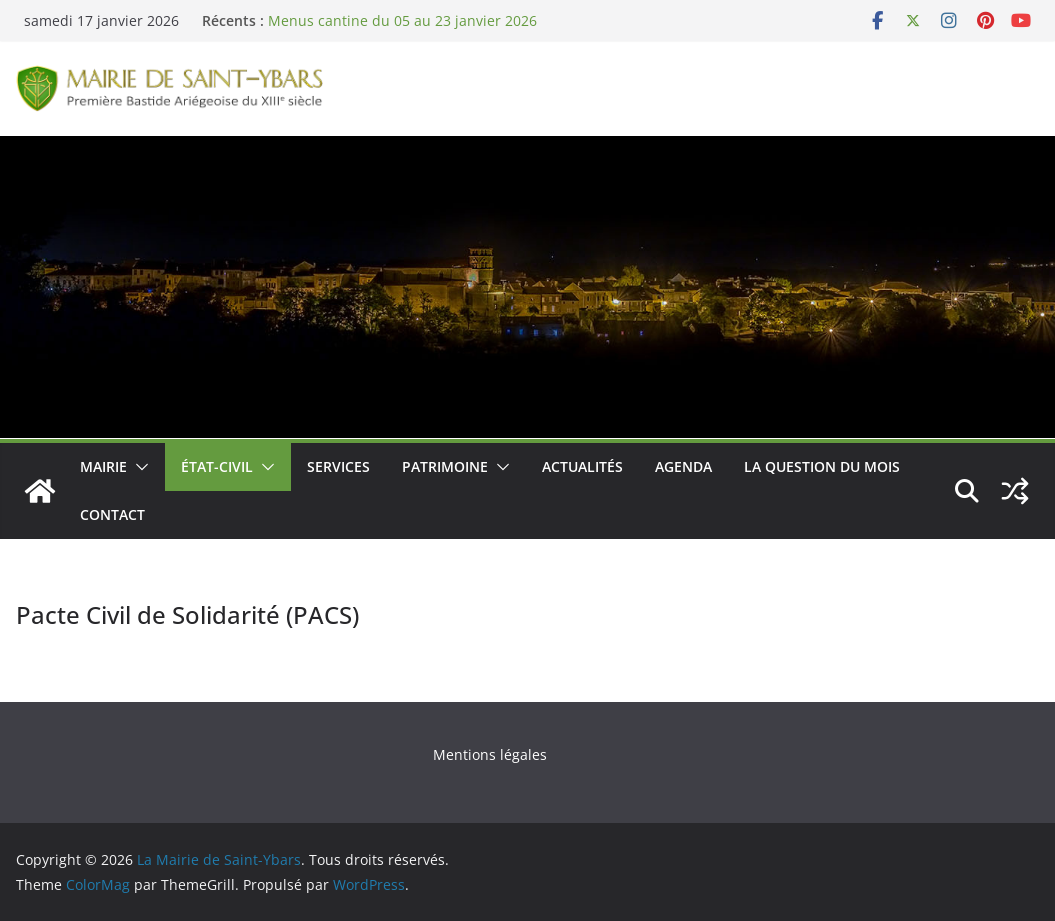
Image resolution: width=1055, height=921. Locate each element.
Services (338, 466)
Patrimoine (445, 466)
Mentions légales (490, 754)
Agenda (683, 466)
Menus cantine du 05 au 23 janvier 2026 (402, 20)
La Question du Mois (822, 466)
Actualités (582, 466)
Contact (112, 514)
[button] (138, 467)
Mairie (103, 466)
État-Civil (217, 466)
